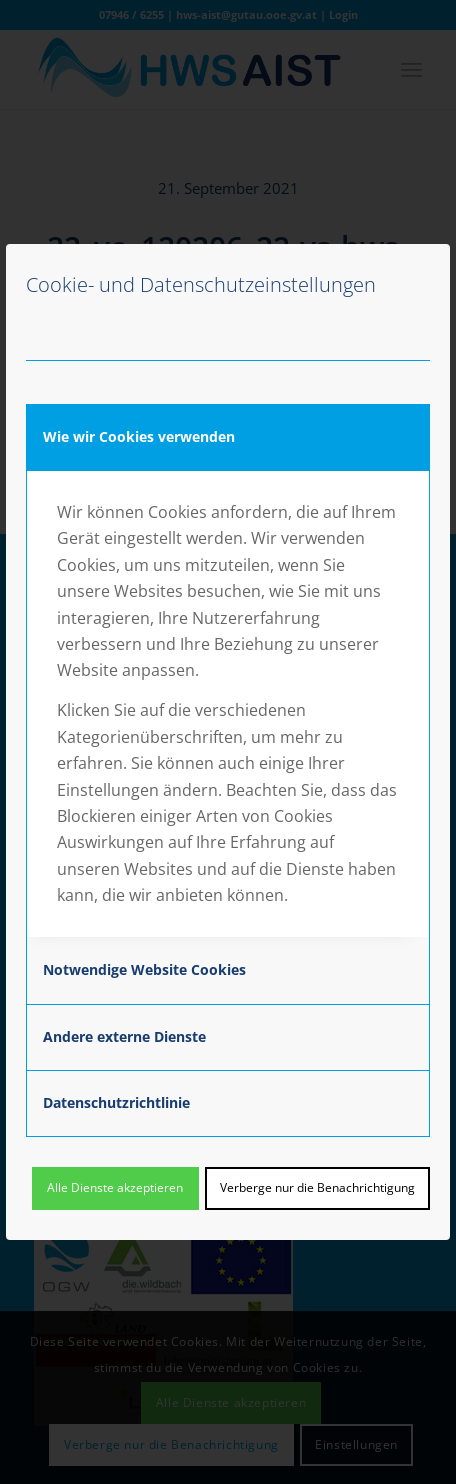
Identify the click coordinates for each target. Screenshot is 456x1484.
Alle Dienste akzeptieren (115, 1187)
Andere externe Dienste (124, 1036)
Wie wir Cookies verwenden (139, 436)
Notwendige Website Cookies (144, 969)
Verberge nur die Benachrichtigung (317, 1187)
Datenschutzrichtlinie (116, 1102)
